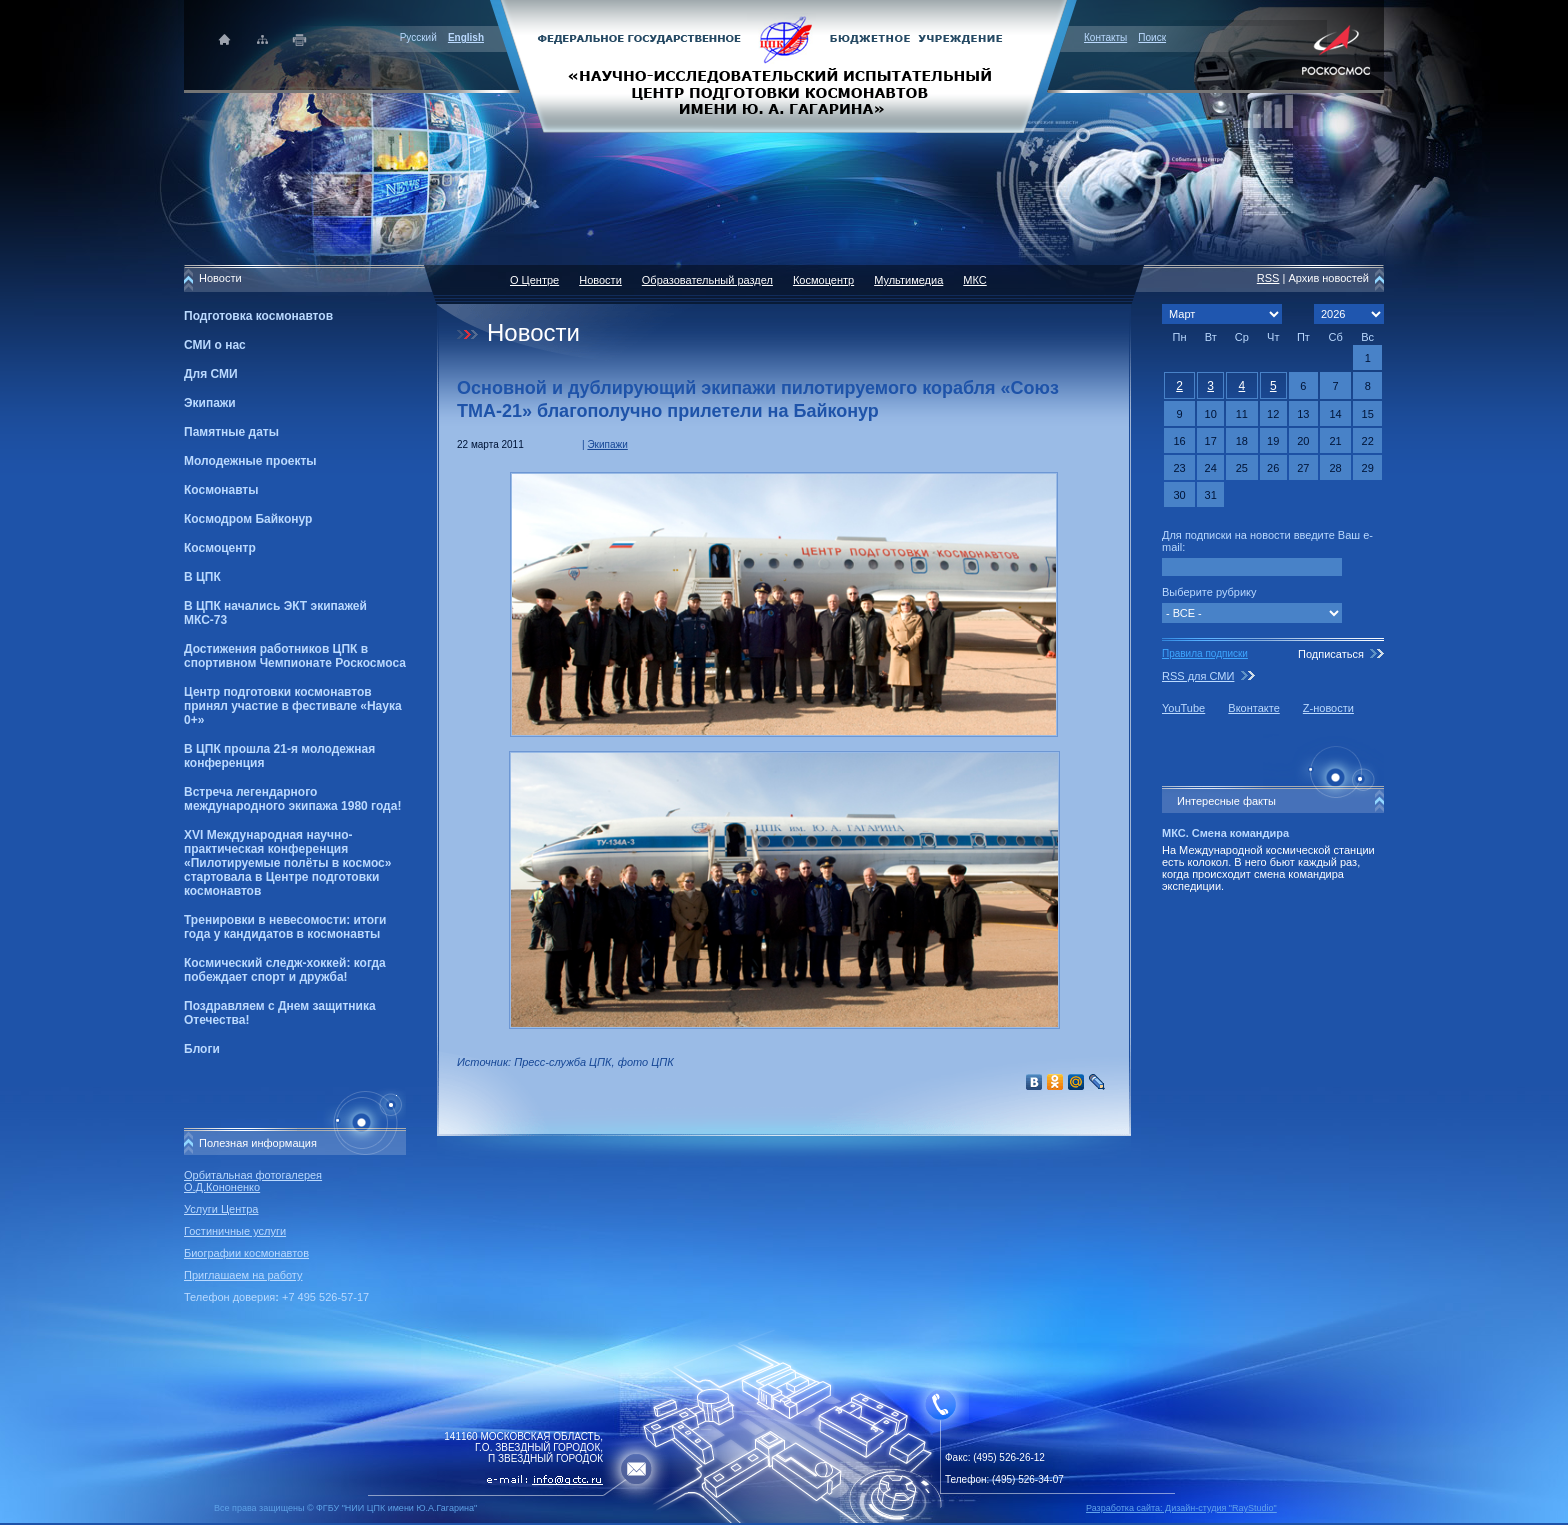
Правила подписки (1205, 653)
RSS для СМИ (1198, 676)
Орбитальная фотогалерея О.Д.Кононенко (253, 1181)
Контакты (1105, 37)
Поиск (1152, 37)
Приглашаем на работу (243, 1275)
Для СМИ (211, 374)
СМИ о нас (215, 345)
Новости (600, 280)
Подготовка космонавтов (258, 316)
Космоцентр (220, 548)
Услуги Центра (221, 1209)
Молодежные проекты (250, 461)
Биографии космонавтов (246, 1253)
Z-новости (1328, 708)
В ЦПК (202, 577)
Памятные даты (231, 432)
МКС (974, 280)
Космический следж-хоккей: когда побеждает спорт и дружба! (285, 970)
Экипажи (210, 403)
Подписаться (1331, 654)
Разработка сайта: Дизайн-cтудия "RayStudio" (1181, 1508)
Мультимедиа (908, 280)
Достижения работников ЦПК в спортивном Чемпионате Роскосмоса (295, 656)
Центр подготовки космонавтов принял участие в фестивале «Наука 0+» (293, 706)
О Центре (534, 280)
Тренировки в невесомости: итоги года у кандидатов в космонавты (285, 927)
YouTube (1183, 708)
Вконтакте (1253, 708)
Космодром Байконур (248, 519)
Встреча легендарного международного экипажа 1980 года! (292, 799)
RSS (1268, 278)
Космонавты (221, 490)
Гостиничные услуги (235, 1231)
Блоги (202, 1049)
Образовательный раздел (707, 280)
